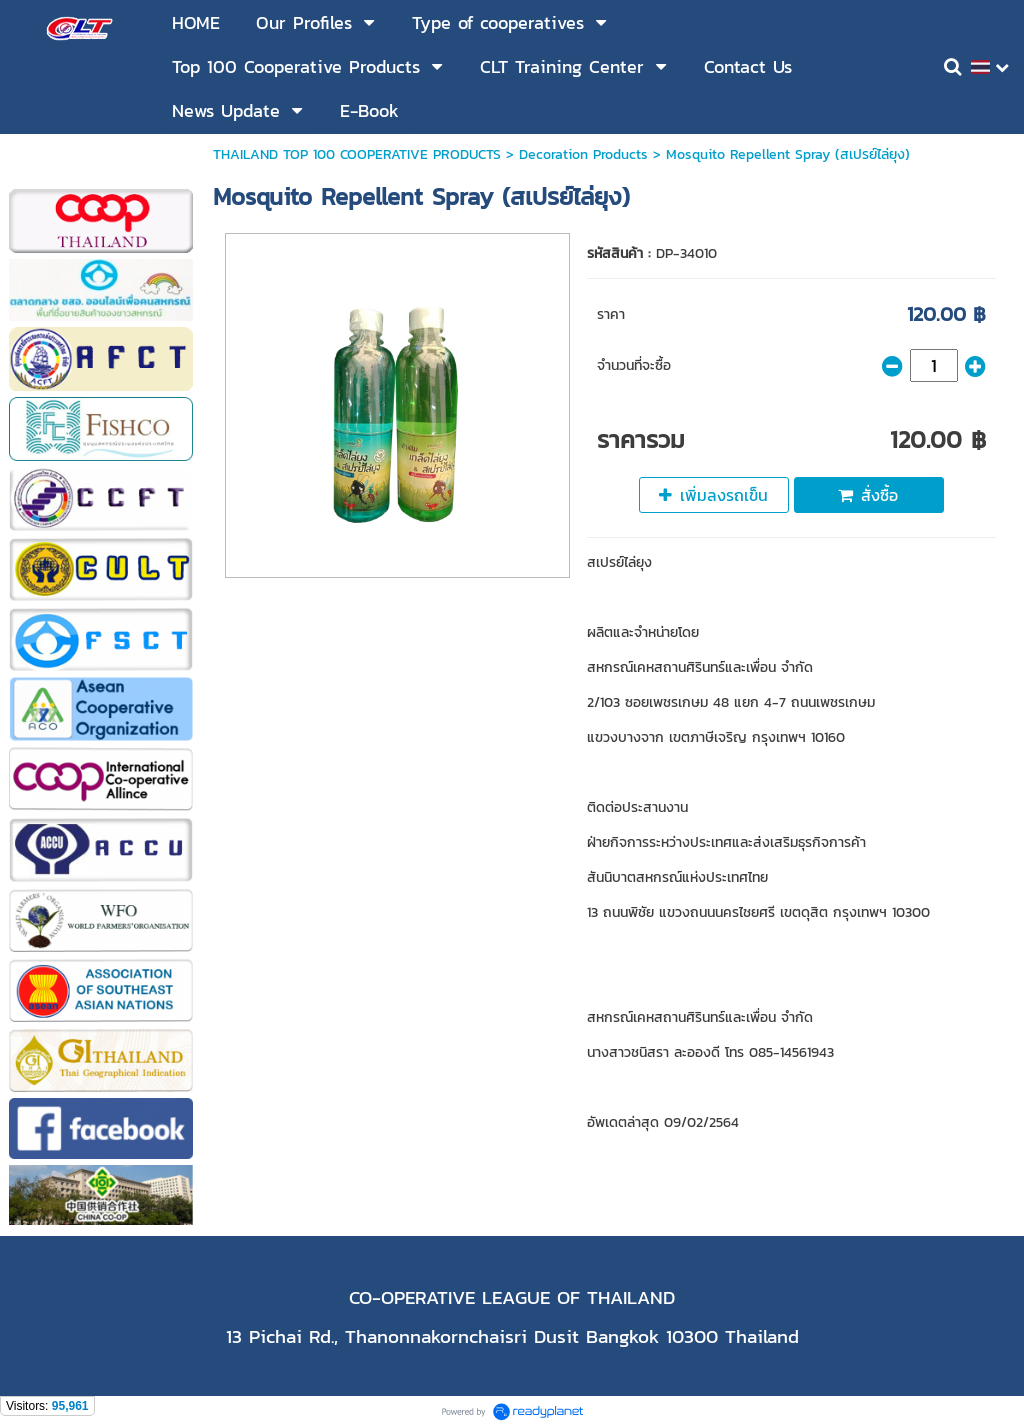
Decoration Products (583, 154)
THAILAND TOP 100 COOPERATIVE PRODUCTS (357, 154)
